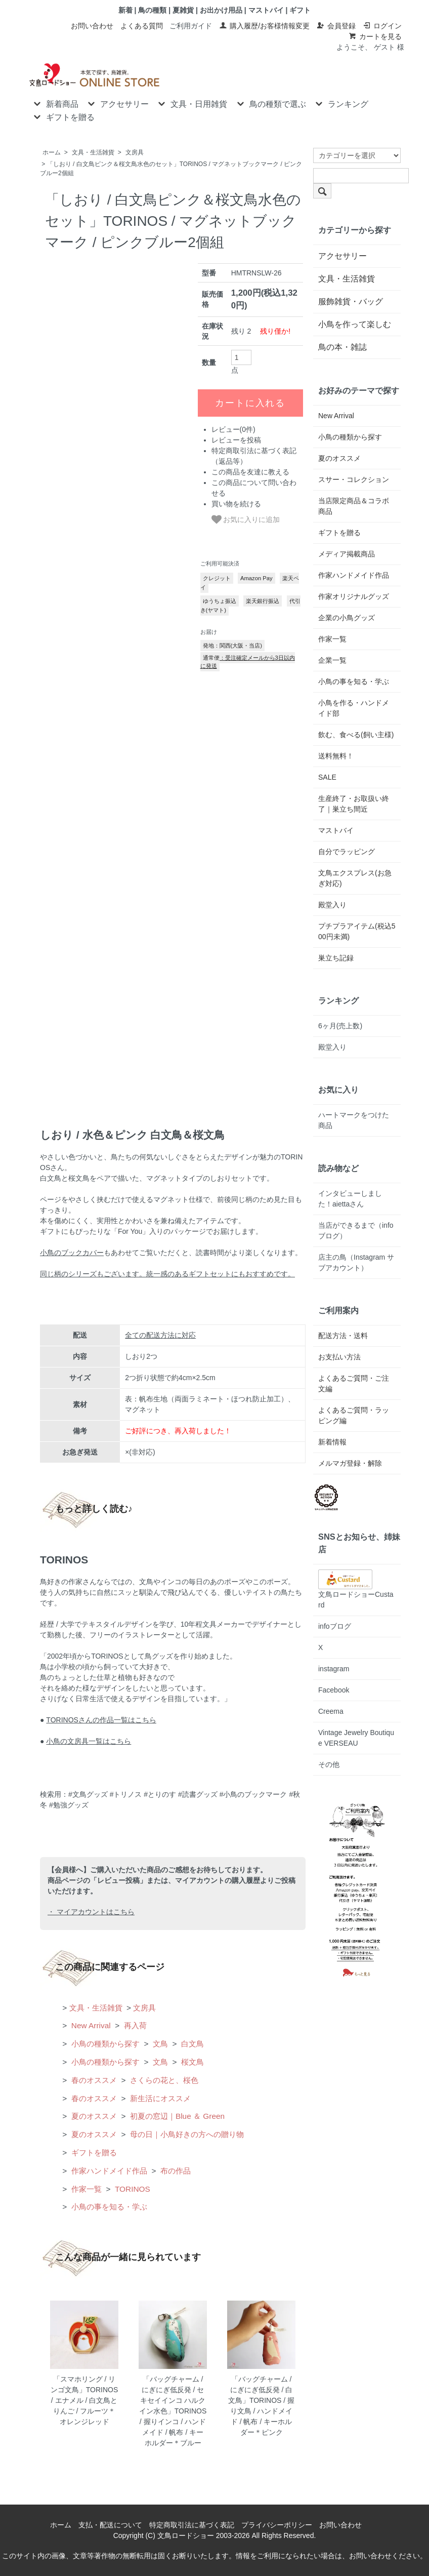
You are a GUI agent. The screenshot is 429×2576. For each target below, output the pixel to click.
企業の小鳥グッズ (346, 618)
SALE (327, 777)
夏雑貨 (183, 10)
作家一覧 (85, 2189)
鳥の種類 (152, 10)
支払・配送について (110, 2525)
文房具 (134, 152)
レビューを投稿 (236, 440)
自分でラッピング (346, 852)
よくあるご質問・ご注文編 (353, 1383)
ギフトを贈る (63, 116)
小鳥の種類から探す (104, 2043)
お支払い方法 (339, 1357)
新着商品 (54, 103)
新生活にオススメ (159, 2098)
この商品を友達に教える (250, 472)
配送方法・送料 (343, 1336)
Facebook (333, 1690)
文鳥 (159, 2043)
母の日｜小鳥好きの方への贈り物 (186, 2134)
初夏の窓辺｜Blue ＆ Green (176, 2116)
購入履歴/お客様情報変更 (264, 26)
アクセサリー (117, 103)
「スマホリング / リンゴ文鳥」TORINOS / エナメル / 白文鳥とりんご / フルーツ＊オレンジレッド (84, 2400)
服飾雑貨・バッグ (350, 301)
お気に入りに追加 (245, 519)
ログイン (382, 26)
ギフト (300, 10)
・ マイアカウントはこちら (91, 1912)
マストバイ (266, 10)
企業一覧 (332, 660)
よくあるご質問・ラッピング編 (353, 1415)
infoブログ (334, 1626)
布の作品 (174, 2170)
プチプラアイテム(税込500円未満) (356, 931)
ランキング (340, 103)
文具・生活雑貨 (93, 152)
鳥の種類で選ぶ (270, 103)
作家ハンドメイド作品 (108, 2170)
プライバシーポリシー (276, 2525)
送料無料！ (336, 756)
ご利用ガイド (190, 26)
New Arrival (90, 2025)
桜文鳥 (191, 2062)
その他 (328, 1764)
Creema (331, 1711)
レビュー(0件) (233, 429)
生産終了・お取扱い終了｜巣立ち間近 (353, 803)
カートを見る (375, 36)
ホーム (51, 152)
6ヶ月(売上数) (340, 1026)
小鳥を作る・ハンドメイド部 (353, 708)
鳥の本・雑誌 (342, 347)
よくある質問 (141, 26)
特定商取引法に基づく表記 (191, 2525)
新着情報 (332, 1442)
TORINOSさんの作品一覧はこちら (101, 1720)
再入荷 (133, 2025)
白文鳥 (191, 2043)
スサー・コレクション (353, 479)
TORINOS (131, 2189)
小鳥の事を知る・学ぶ (108, 2206)
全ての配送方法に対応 (160, 1335)
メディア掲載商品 (346, 554)
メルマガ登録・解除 (350, 1463)
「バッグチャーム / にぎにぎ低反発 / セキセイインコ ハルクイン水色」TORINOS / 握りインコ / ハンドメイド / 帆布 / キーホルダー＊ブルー (173, 2411)
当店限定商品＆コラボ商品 (353, 506)
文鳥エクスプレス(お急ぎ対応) (355, 878)
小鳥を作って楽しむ (354, 324)
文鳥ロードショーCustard (356, 1592)
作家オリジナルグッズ (353, 596)
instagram (333, 1669)
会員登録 (336, 26)
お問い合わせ (92, 26)
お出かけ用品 (221, 10)
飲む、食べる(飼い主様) (356, 735)
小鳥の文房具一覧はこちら (88, 1741)
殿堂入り (332, 905)
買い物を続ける (236, 504)
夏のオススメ (93, 2116)
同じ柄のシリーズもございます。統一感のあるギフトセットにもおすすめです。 (167, 1274)
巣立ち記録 (336, 958)
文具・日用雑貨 (191, 103)
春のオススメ (93, 2080)
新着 (125, 10)
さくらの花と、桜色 (163, 2080)
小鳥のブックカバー (72, 1253)
